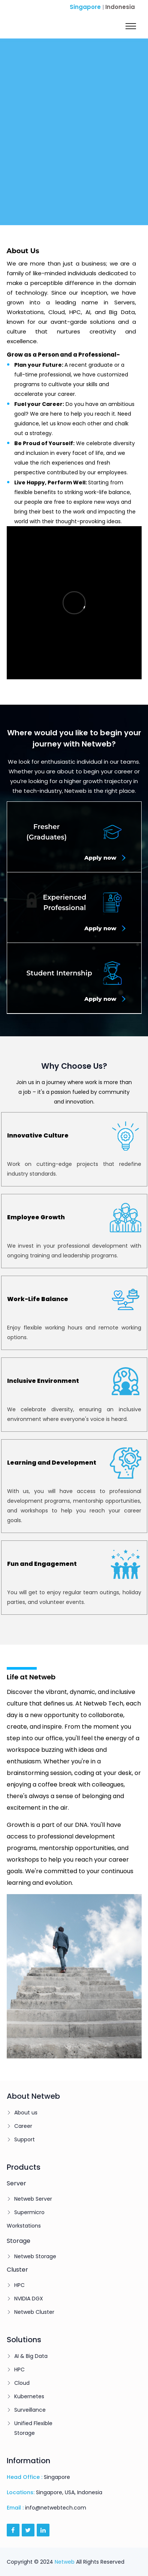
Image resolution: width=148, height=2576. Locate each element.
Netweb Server (33, 2199)
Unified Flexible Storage (33, 2428)
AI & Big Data (31, 2356)
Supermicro (29, 2212)
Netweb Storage (35, 2256)
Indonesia (120, 7)
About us (25, 2112)
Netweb (65, 2562)
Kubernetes (29, 2396)
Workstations (24, 2225)
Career (23, 2126)
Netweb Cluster (34, 2312)
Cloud (22, 2383)
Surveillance (30, 2410)
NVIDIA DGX (28, 2298)
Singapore (85, 7)
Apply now (105, 857)
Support (24, 2139)
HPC (19, 2285)
